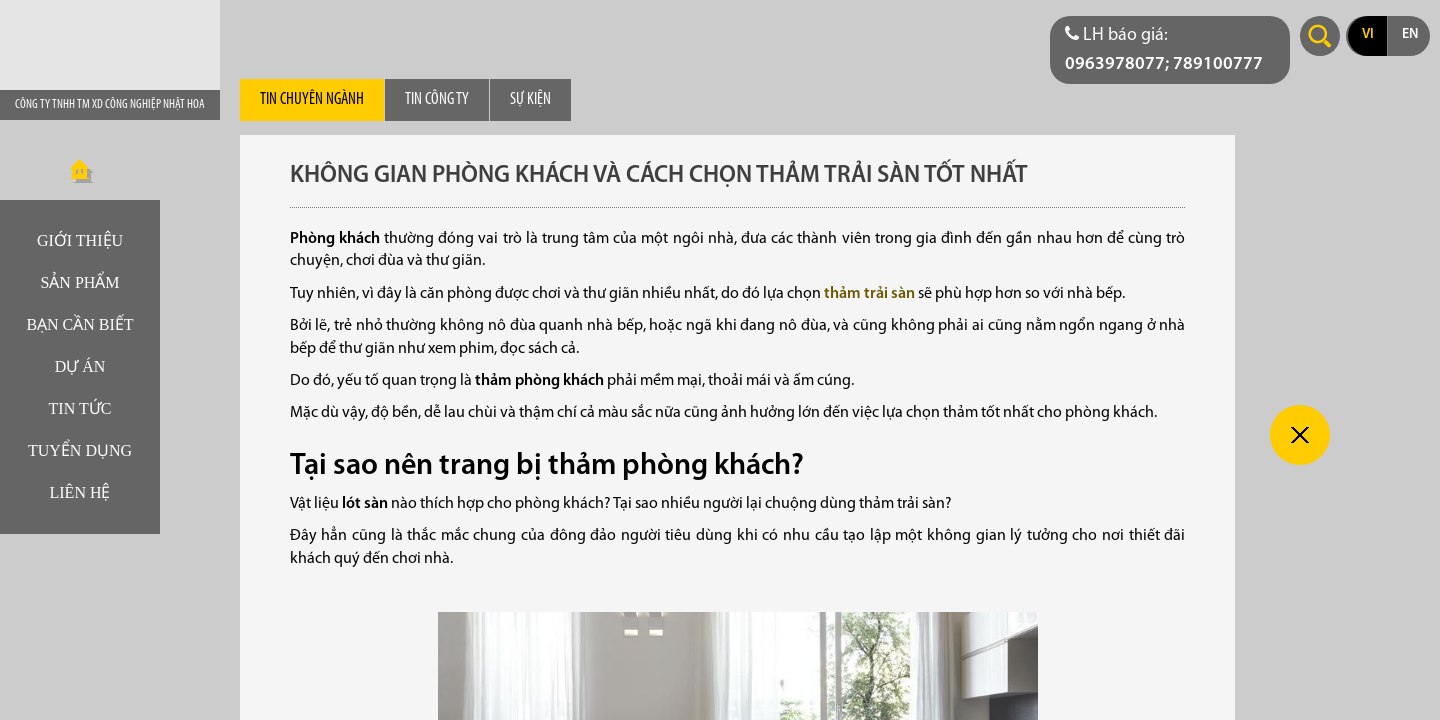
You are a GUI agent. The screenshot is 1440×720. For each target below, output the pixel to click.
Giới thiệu (80, 240)
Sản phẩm (79, 282)
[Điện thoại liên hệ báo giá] (1170, 50)
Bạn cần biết (79, 324)
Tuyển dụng (80, 450)
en (1410, 34)
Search (1320, 36)
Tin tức (80, 408)
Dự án (80, 366)
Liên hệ (80, 492)
